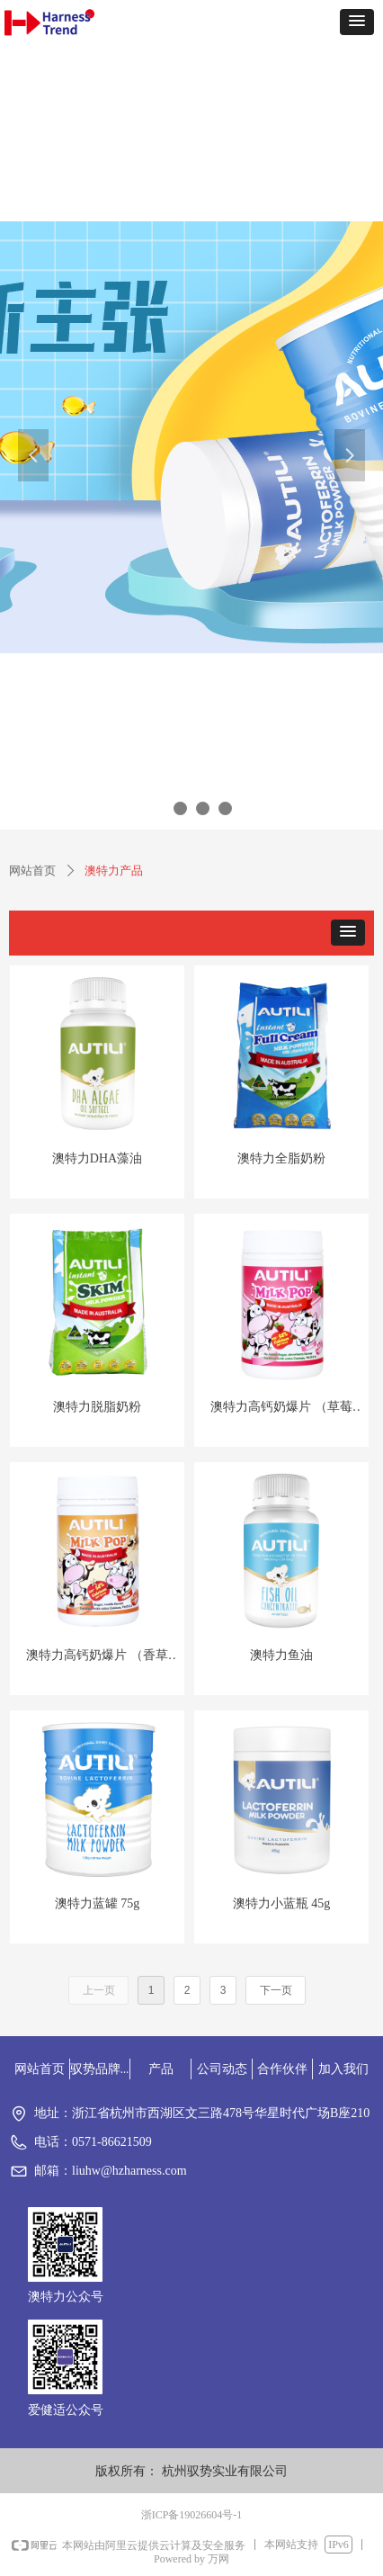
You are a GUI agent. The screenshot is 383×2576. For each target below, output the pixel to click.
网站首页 (32, 870)
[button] (357, 22)
